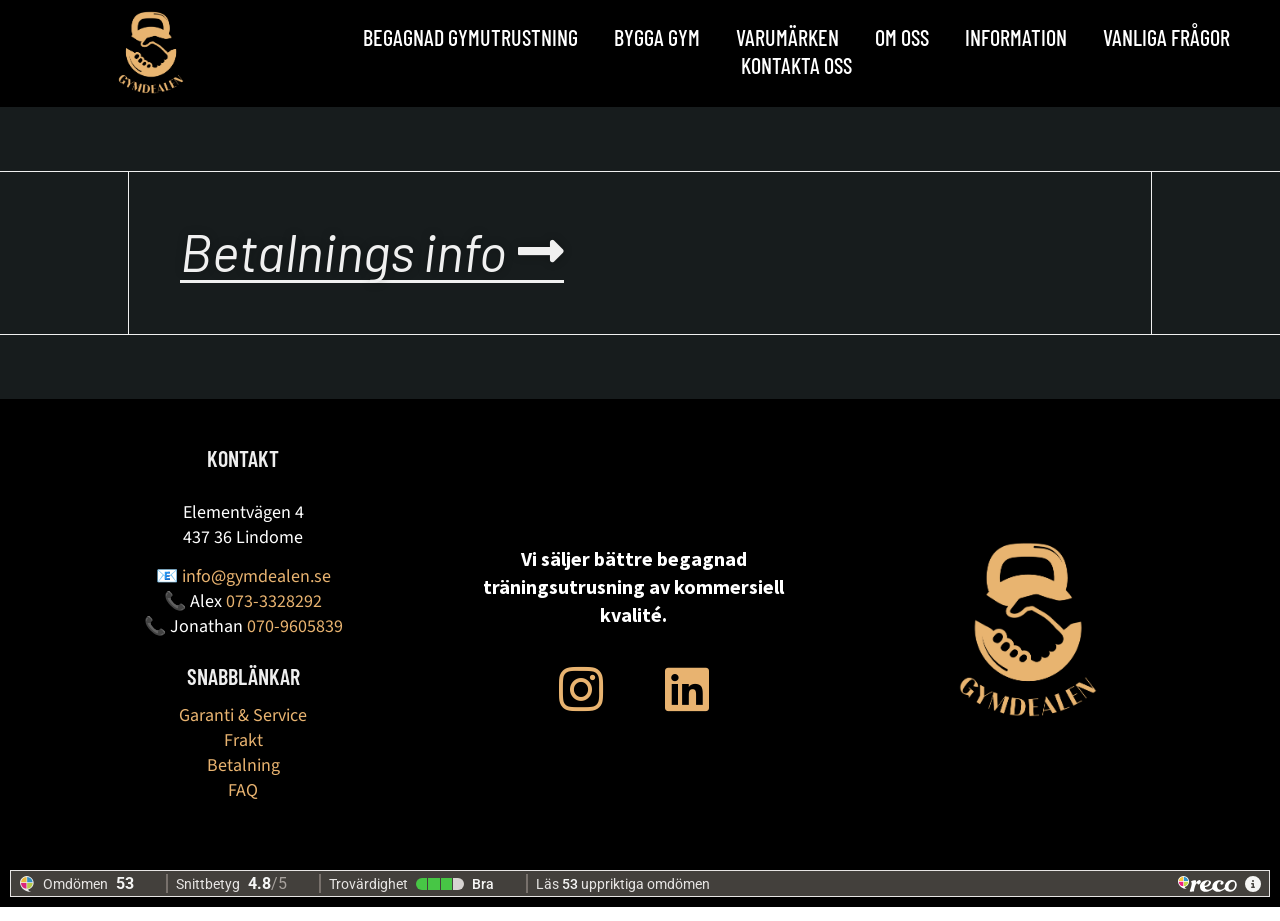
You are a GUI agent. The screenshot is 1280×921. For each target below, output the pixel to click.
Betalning (243, 779)
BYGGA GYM (657, 37)
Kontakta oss (796, 65)
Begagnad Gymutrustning (470, 37)
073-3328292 (274, 615)
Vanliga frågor (1166, 37)
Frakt (243, 754)
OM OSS (902, 37)
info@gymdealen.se (256, 590)
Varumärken (787, 37)
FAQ (243, 804)
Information (1016, 37)
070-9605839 (295, 640)
